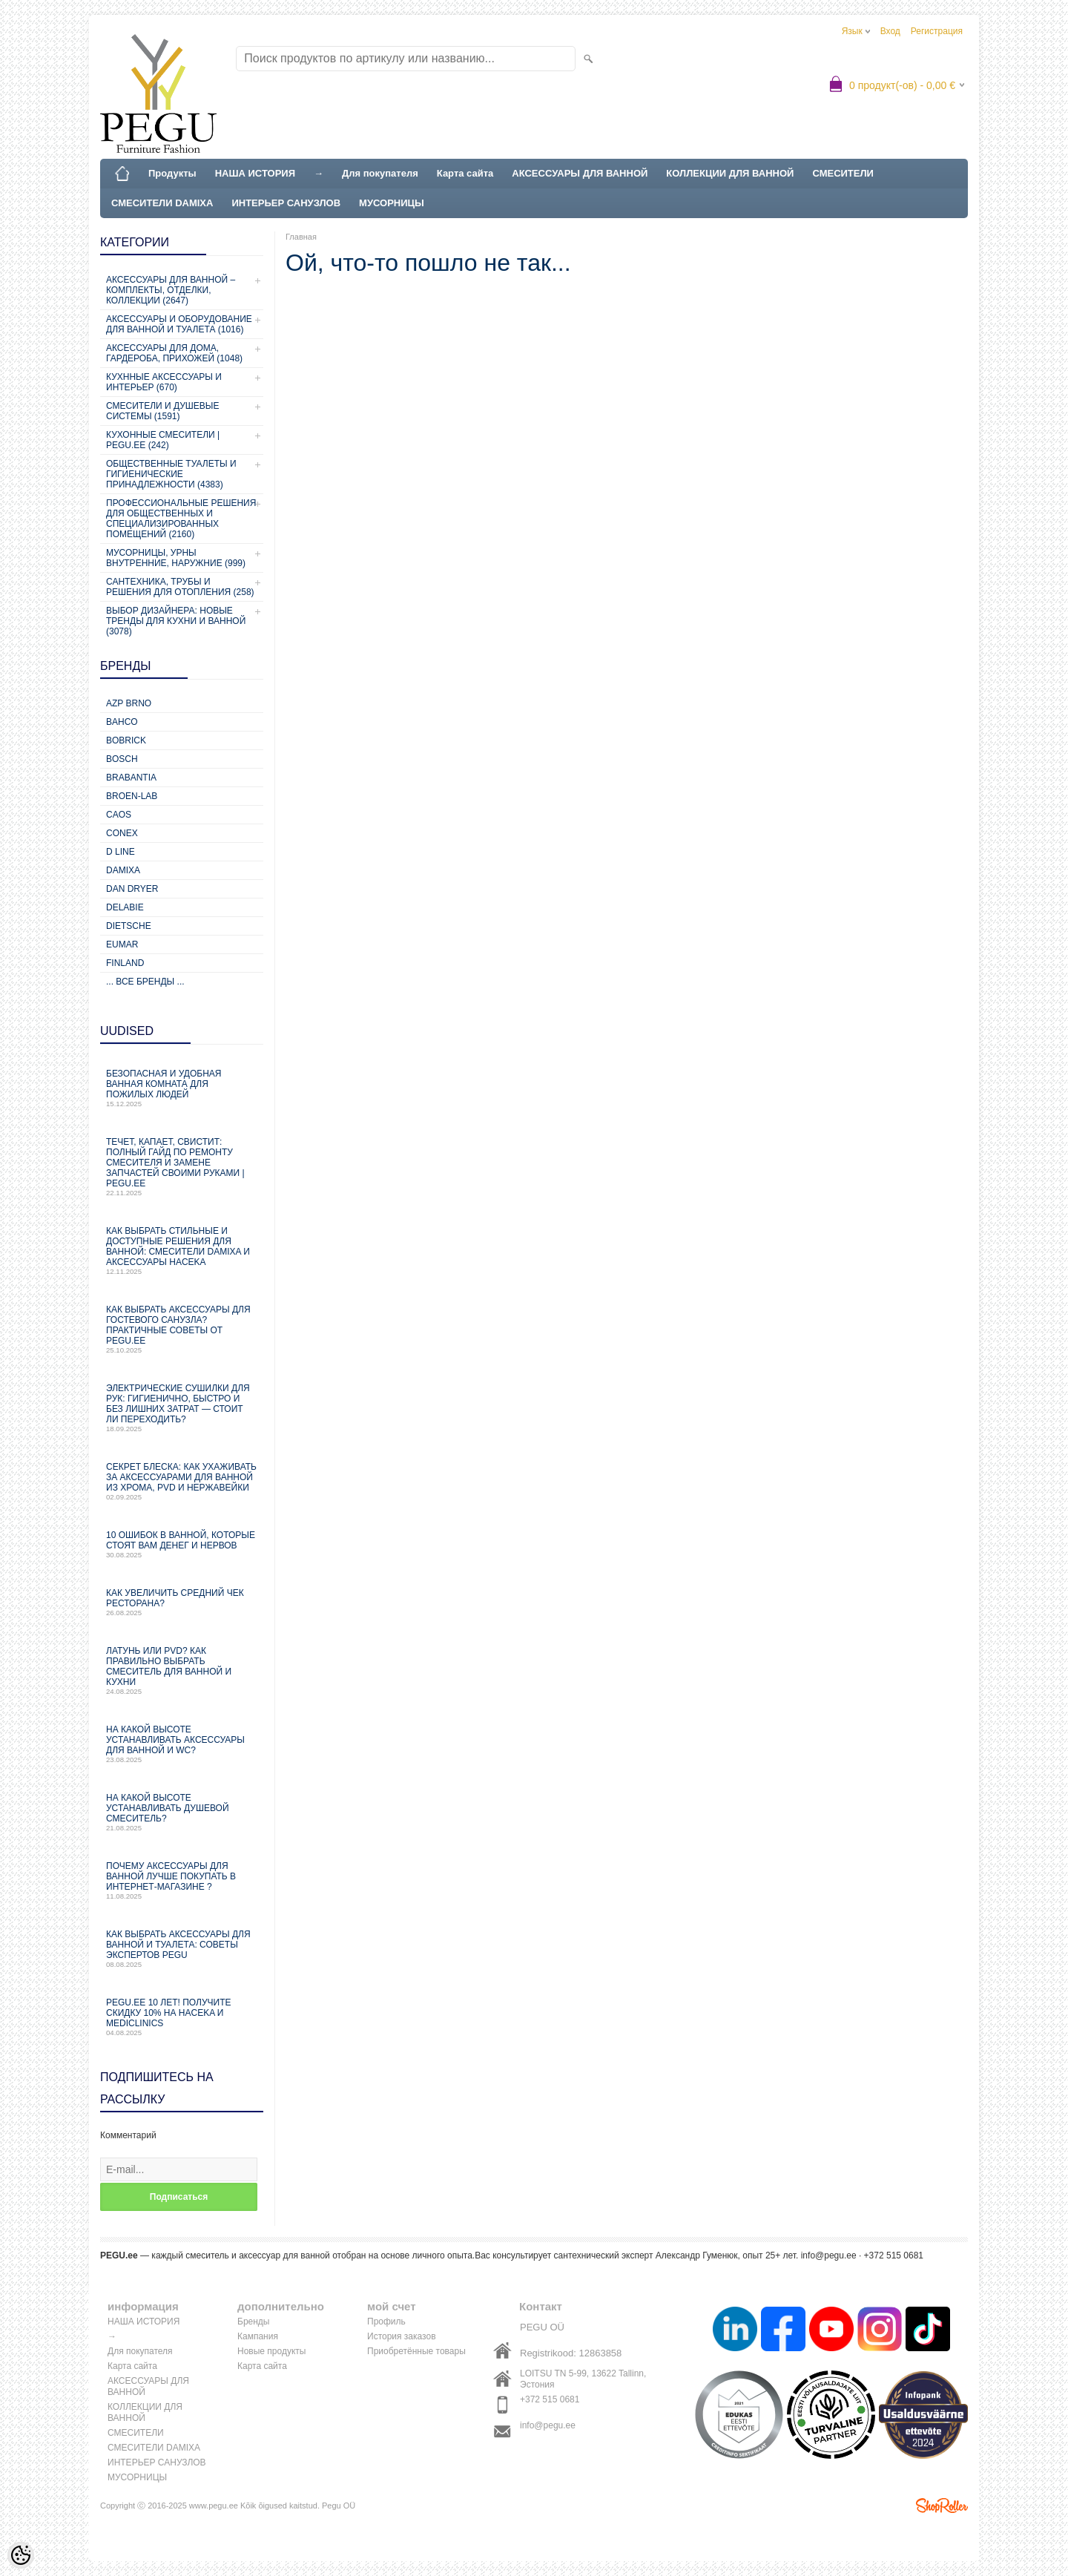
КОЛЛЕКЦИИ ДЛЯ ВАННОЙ (730, 173)
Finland (125, 963)
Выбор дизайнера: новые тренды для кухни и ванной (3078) (175, 621)
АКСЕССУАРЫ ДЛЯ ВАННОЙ (579, 173)
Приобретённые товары (416, 2351)
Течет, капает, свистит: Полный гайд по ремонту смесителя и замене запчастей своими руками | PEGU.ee (181, 1167)
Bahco (122, 722)
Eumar (122, 944)
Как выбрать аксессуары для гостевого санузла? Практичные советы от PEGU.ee (181, 1329)
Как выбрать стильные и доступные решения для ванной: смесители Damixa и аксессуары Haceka (181, 1250)
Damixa (123, 870)
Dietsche (128, 926)
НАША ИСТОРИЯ (255, 173)
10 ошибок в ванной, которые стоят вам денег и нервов (181, 1544)
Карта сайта (465, 173)
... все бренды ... (145, 981)
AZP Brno (128, 703)
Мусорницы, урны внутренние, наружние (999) (175, 558)
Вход (890, 31)
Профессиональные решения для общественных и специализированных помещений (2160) (181, 518)
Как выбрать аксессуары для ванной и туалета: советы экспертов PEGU (181, 1948)
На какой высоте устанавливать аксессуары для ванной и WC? (181, 1744)
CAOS (118, 814)
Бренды (253, 2321)
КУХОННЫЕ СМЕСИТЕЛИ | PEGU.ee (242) (163, 440)
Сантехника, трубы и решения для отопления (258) (180, 586)
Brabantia (131, 777)
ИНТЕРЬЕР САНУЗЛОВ (285, 202)
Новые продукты (271, 2351)
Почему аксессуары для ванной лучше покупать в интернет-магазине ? (181, 1880)
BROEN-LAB (131, 796)
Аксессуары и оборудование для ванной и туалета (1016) (179, 324)
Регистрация (937, 31)
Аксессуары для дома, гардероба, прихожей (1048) (174, 353)
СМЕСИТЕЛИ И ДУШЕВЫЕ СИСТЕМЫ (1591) (162, 411)
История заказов (401, 2336)
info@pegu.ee (829, 2255)
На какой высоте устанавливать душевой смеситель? (181, 1812)
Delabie (125, 907)
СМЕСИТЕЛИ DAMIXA (162, 202)
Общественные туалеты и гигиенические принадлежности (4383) (171, 474)
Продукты (172, 173)
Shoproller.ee (942, 2505)
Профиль (386, 2321)
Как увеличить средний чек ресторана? (181, 1602)
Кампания (257, 2336)
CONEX (122, 833)
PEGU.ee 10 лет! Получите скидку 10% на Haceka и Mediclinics (181, 2017)
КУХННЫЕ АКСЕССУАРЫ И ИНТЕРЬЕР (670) (164, 382)
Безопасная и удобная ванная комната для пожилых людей (181, 1088)
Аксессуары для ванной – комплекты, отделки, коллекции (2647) (170, 290)
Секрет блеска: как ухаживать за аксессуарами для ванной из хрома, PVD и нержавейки (181, 1481)
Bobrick (126, 740)
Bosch (122, 759)
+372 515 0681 (549, 2399)
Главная (301, 236)
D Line (120, 852)
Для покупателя (380, 173)
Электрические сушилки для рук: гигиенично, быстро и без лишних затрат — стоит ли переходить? (181, 1408)
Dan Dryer (132, 889)
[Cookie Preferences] (20, 2555)
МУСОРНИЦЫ (391, 202)
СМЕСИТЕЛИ (843, 173)
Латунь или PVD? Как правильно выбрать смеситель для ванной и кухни (181, 1670)
